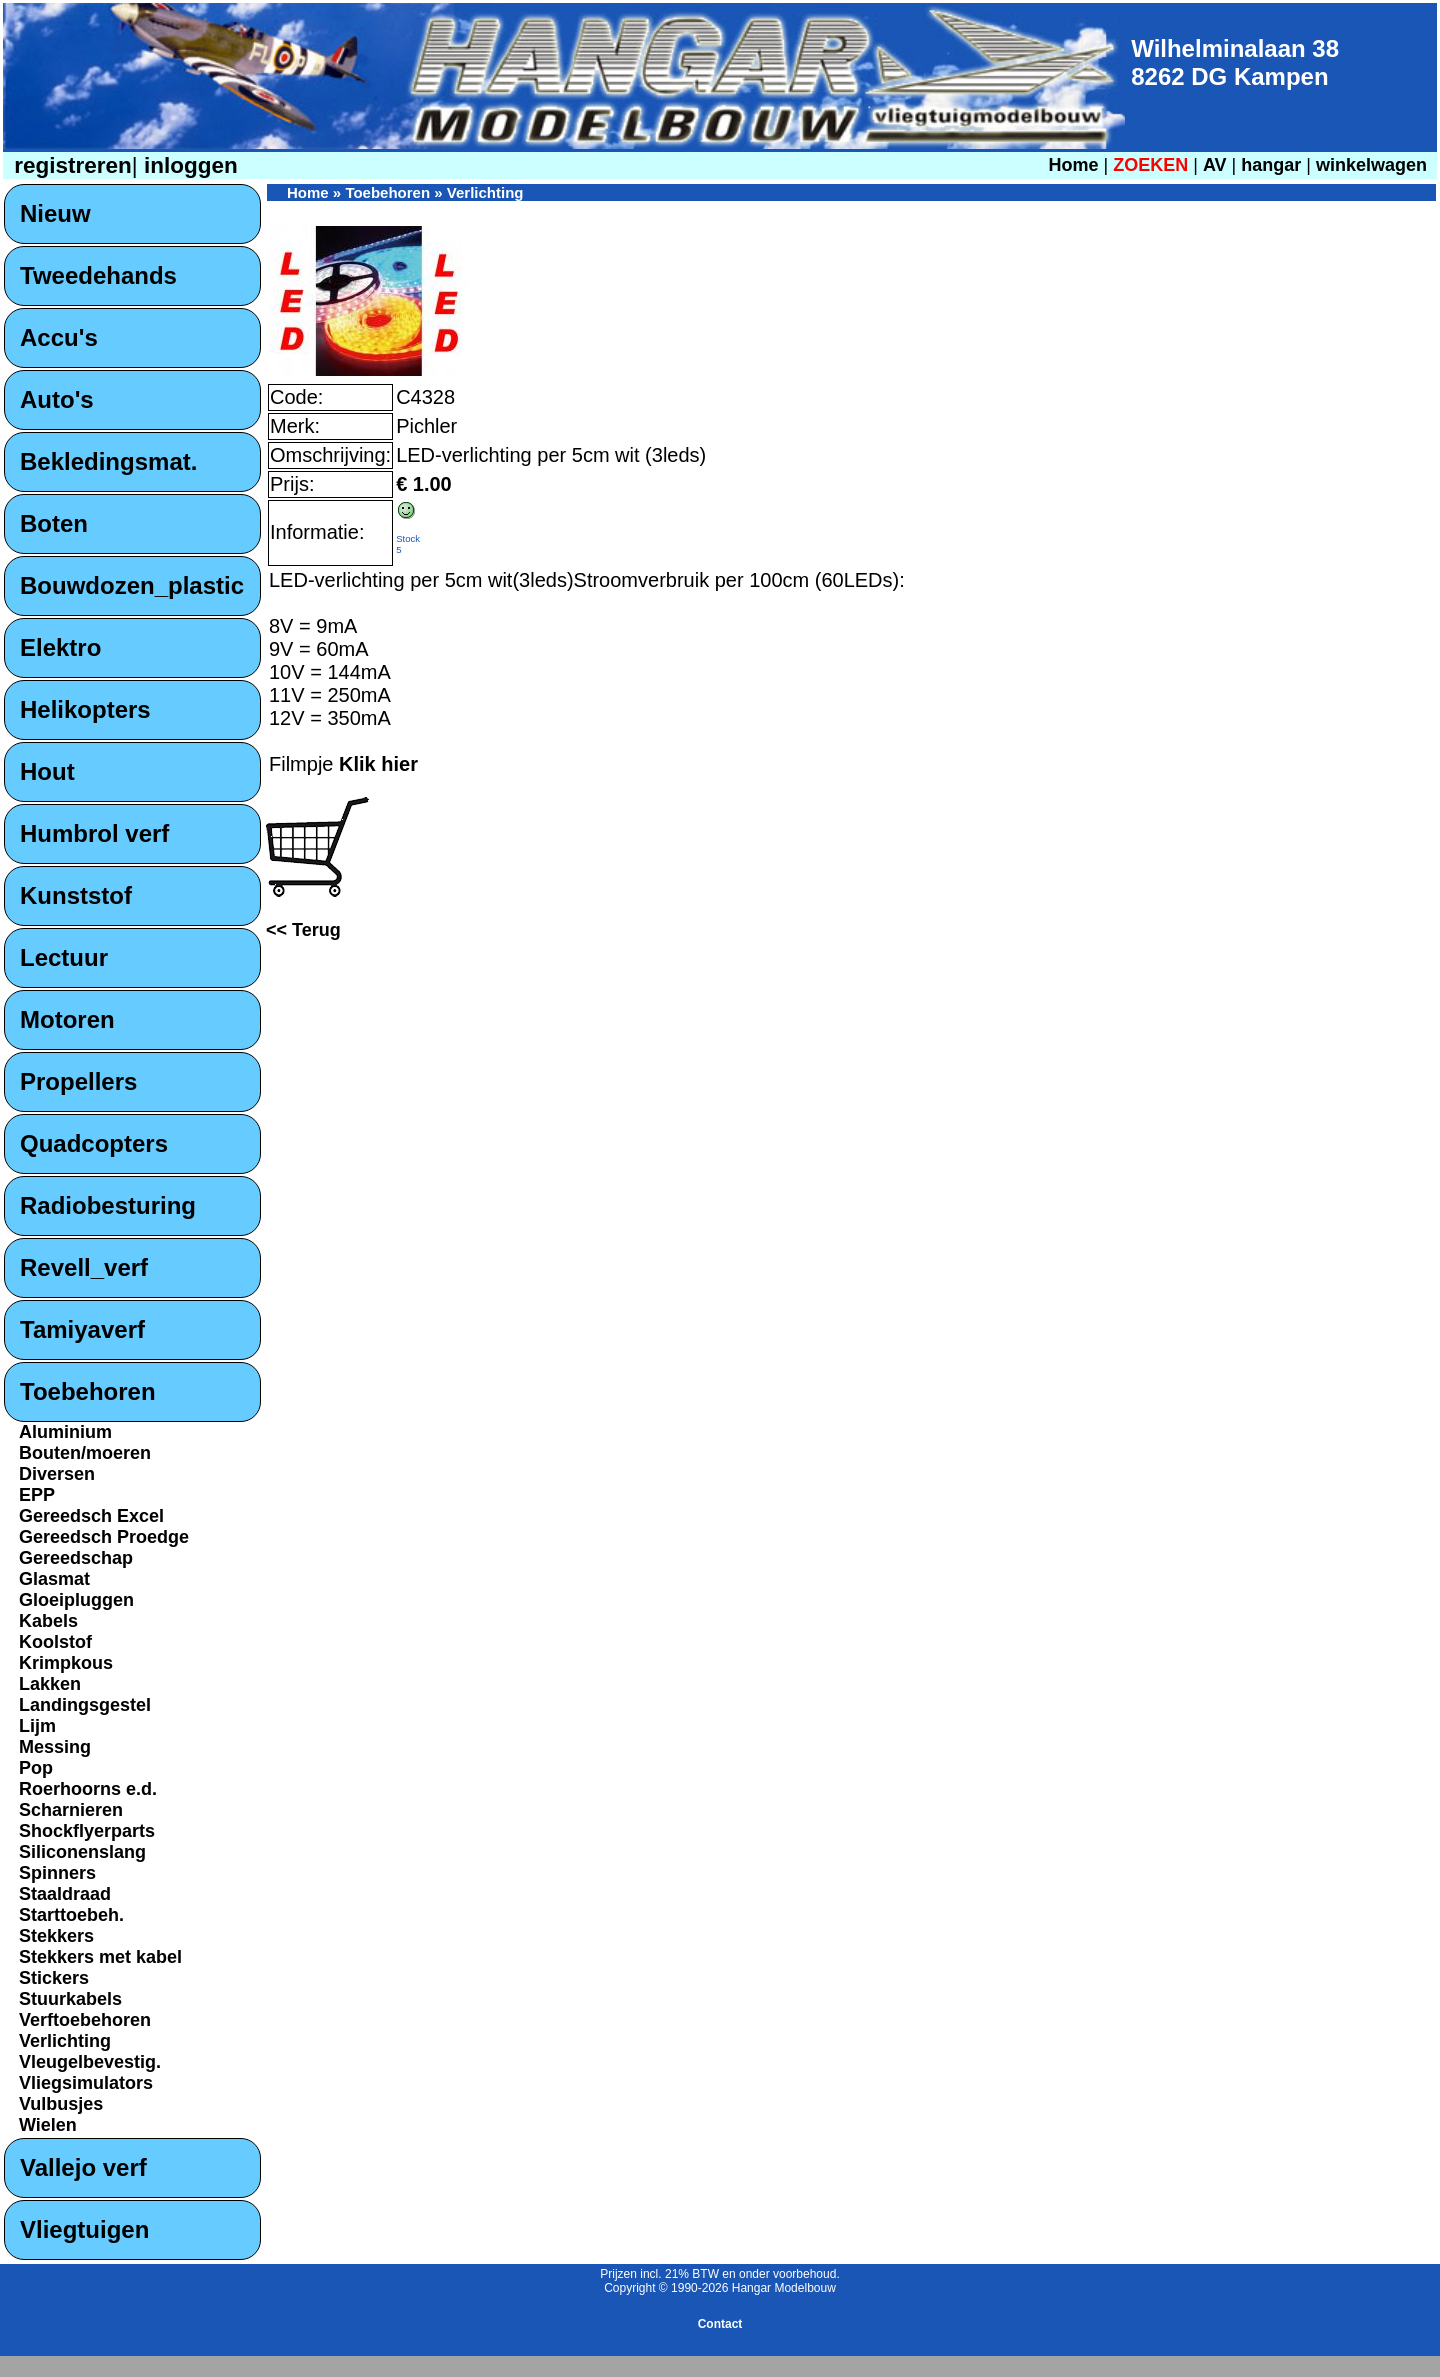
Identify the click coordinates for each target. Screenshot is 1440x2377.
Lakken (50, 1684)
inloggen (188, 165)
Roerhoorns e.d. (88, 1789)
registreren (70, 165)
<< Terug (303, 930)
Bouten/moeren (85, 1453)
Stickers (54, 1978)
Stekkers (56, 1936)
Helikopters (85, 709)
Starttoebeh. (71, 1915)
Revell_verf (84, 1267)
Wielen (48, 2125)
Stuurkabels (70, 1999)
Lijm (37, 1726)
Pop (36, 1768)
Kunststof (76, 895)
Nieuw (55, 213)
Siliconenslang (82, 1852)
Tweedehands (98, 275)
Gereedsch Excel (91, 1516)
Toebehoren (88, 1391)
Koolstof (55, 1642)
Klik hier (378, 764)
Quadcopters (94, 1143)
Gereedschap (76, 1558)
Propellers (78, 1081)
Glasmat (54, 1579)
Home (1073, 165)
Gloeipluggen (76, 1600)
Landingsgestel (85, 1705)
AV (1217, 165)
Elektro (60, 647)
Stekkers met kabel (100, 1957)
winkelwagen (1371, 165)
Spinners (57, 1873)
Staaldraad (65, 1894)
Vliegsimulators (86, 2083)
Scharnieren (71, 1810)
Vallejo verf (83, 2167)
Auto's (57, 399)
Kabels (48, 1621)
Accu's (59, 337)
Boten (54, 523)
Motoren (67, 1019)
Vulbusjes (61, 2104)
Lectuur (64, 957)
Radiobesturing (108, 1205)
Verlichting (65, 2041)
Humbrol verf (94, 833)
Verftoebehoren (85, 2020)
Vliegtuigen (84, 2229)
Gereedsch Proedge (104, 1537)
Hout (47, 771)
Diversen (57, 1474)
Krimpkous (66, 1663)
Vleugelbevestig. (90, 2062)
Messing (55, 1747)
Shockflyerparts (87, 1831)
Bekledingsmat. (108, 461)
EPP (37, 1495)
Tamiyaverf (82, 1329)
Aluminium (65, 1432)
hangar (1271, 165)
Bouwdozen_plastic (132, 585)
